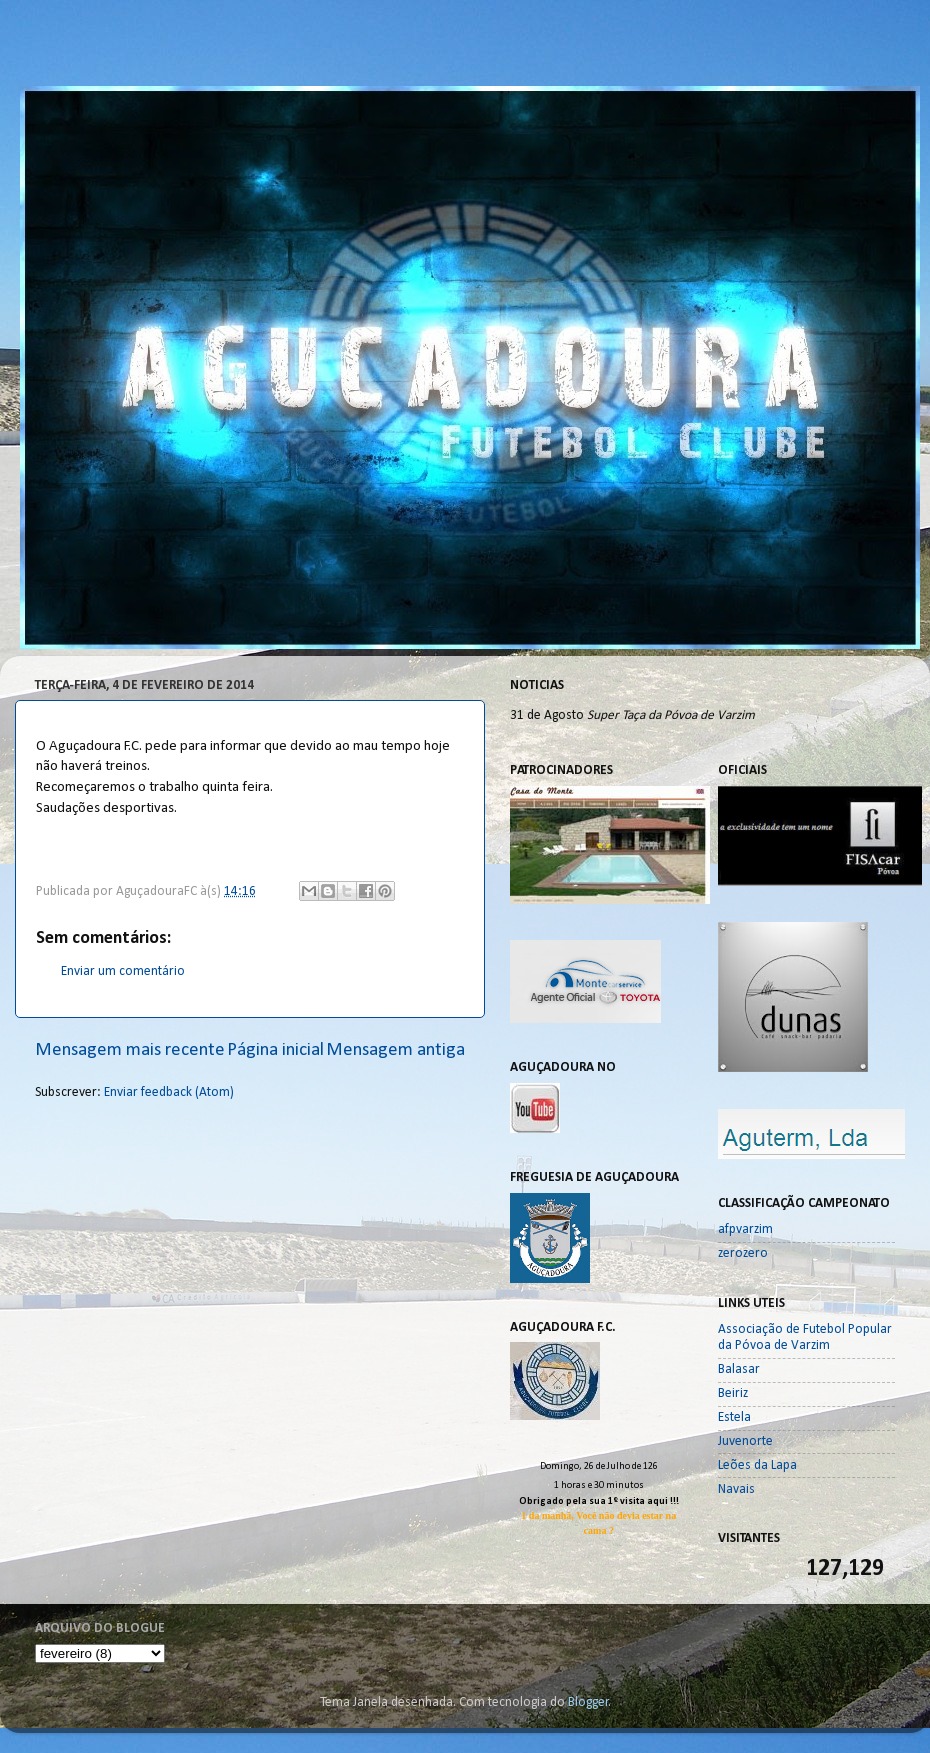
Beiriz (733, 1393)
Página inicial (275, 1050)
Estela (734, 1417)
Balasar (739, 1369)
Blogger (588, 1702)
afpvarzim (745, 1229)
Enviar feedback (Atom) (169, 1092)
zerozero (743, 1253)
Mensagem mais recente (130, 1050)
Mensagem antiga (395, 1050)
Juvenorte (745, 1441)
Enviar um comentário (123, 971)
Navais (736, 1489)
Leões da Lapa (757, 1465)
